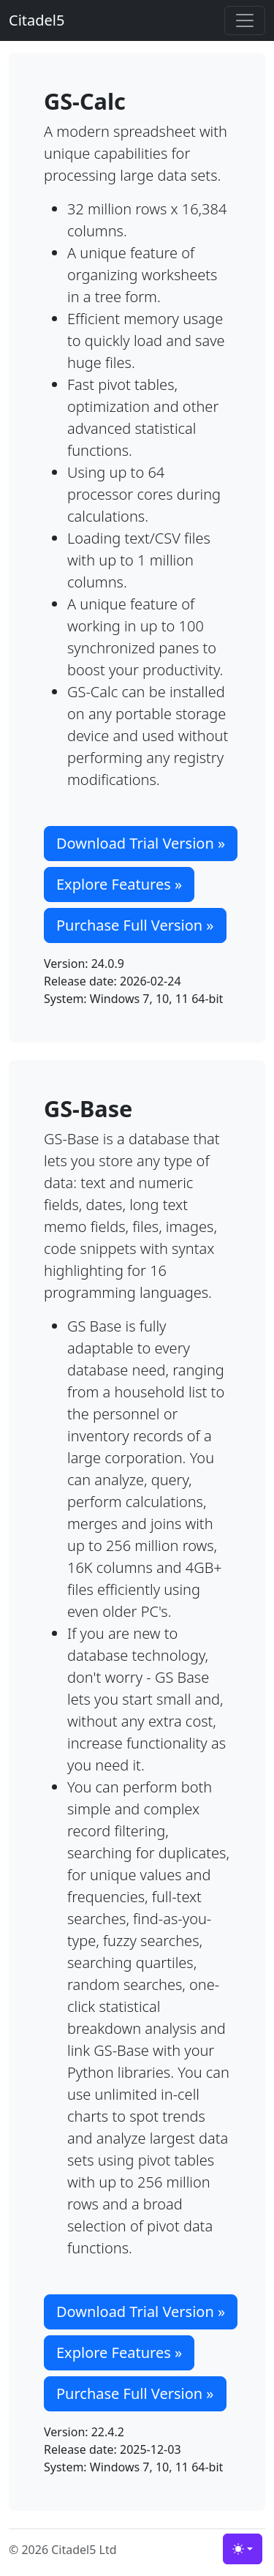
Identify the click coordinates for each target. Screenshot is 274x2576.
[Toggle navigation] (244, 20)
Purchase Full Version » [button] (135, 925)
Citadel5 (36, 20)
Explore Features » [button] (119, 884)
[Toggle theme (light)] (242, 2549)
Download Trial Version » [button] (140, 843)
